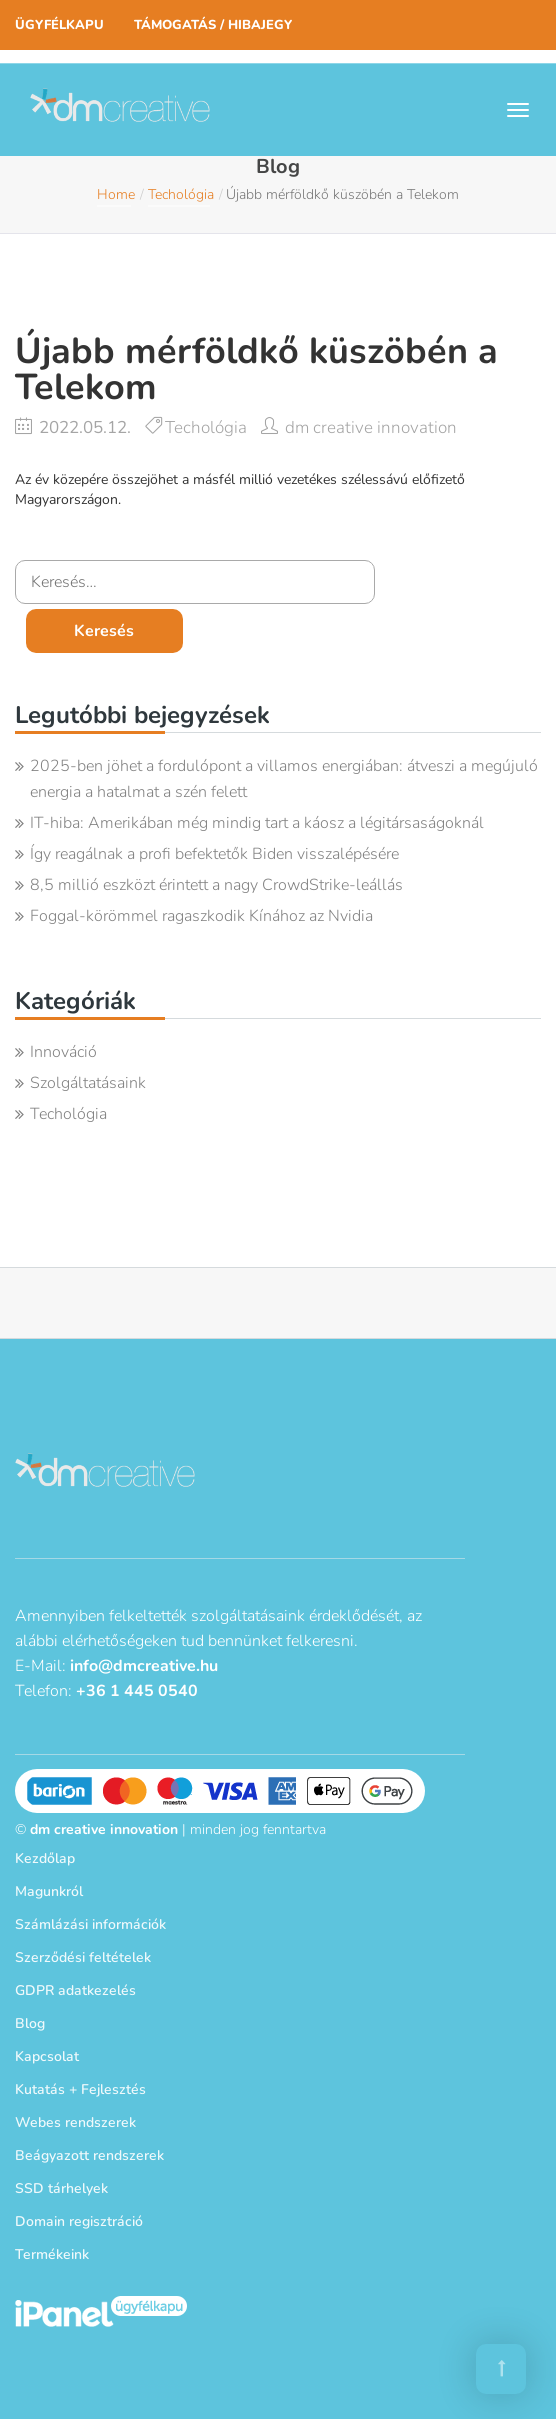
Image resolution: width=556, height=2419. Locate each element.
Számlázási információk (90, 1924)
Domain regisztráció (79, 2221)
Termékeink (52, 2254)
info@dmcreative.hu (144, 1666)
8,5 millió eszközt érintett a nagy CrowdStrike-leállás (216, 885)
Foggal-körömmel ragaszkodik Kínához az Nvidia (201, 916)
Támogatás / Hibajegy (213, 25)
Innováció (63, 1052)
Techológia (181, 194)
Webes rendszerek (75, 2122)
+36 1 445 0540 (137, 1691)
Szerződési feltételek (83, 1957)
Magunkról (49, 1891)
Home (116, 194)
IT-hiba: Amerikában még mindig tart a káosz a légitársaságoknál (257, 823)
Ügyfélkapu (59, 25)
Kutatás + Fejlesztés (80, 2089)
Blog (30, 2023)
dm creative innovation (371, 427)
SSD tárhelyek (61, 2188)
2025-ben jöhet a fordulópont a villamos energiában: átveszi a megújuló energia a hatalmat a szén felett (284, 779)
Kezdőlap (45, 1858)
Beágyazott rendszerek (89, 2155)
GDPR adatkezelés (75, 1990)
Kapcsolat (47, 2056)
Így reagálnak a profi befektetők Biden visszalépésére (214, 854)
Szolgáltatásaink (88, 1083)
